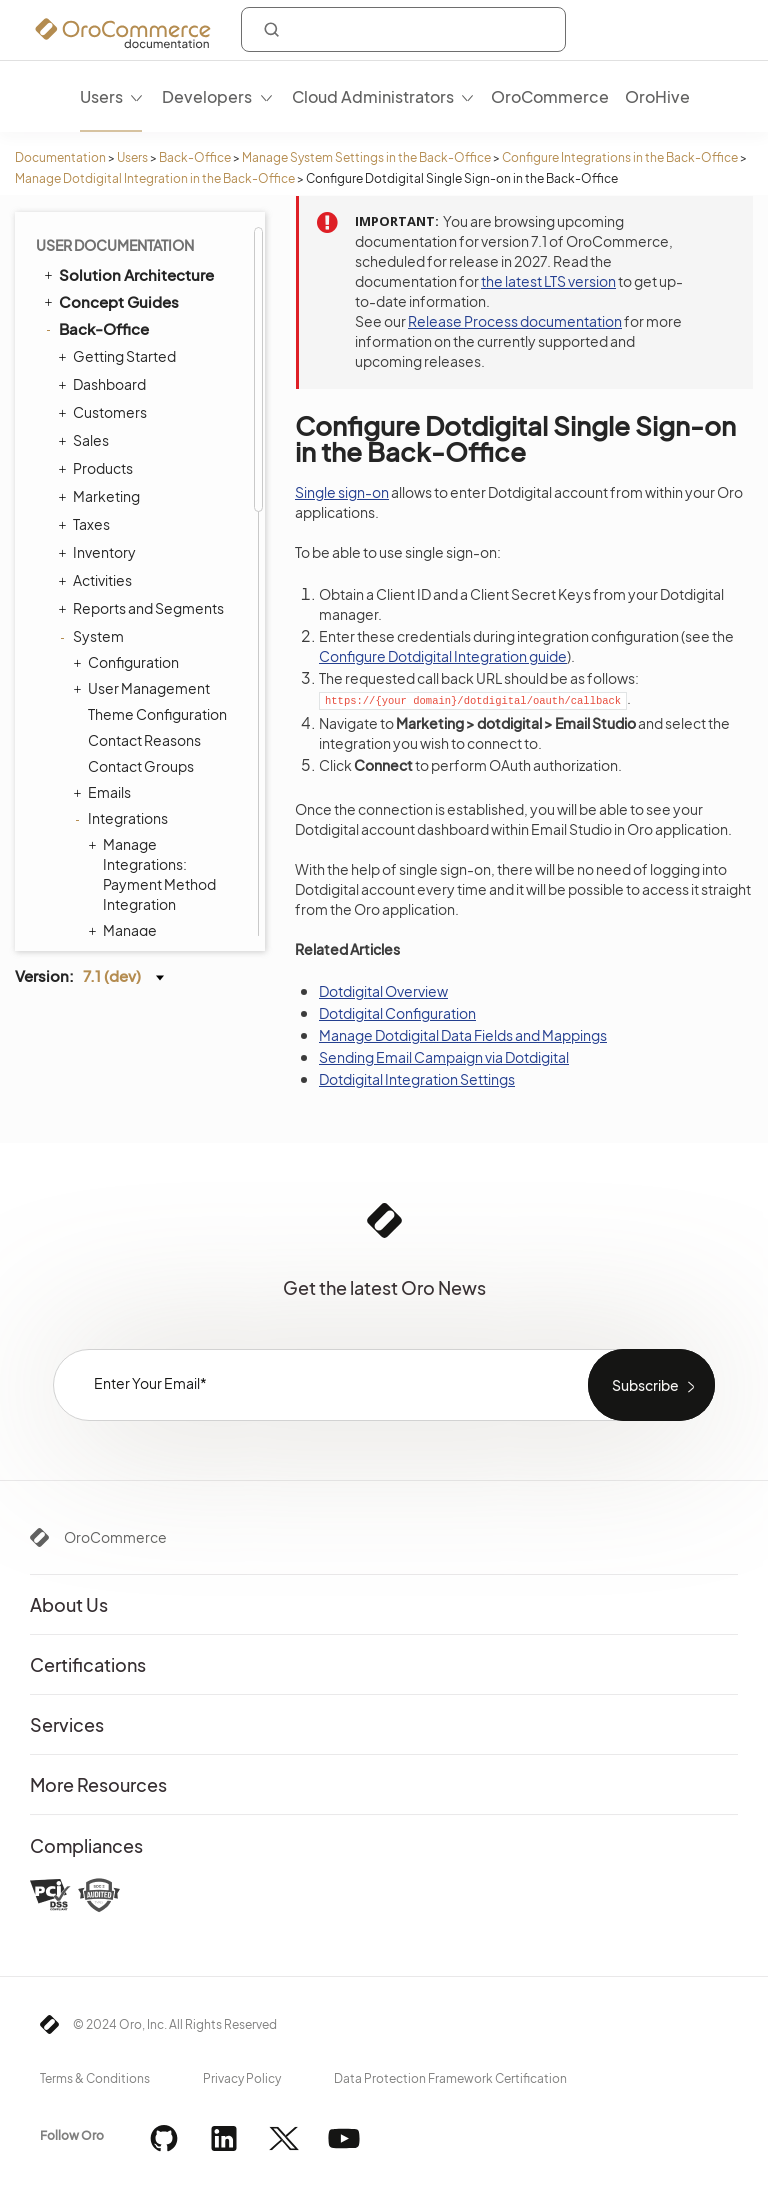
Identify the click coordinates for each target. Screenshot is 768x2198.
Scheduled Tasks (143, 485)
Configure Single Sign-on (173, 247)
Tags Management (143, 537)
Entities (107, 511)
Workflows (118, 693)
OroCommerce (115, 1537)
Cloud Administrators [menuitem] (373, 96)
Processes (123, 719)
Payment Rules (136, 667)
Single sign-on (342, 492)
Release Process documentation (515, 321)
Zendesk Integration (169, 329)
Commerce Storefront (130, 879)
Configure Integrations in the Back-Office (620, 157)
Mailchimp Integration (139, 293)
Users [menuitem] (101, 96)
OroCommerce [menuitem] (550, 96)
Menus (110, 563)
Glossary (91, 933)
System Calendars (148, 615)
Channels (119, 407)
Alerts (107, 849)
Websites (114, 797)
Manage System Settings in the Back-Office (366, 157)
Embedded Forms (163, 381)
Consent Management (162, 771)
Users (132, 157)
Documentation (60, 157)
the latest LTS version (548, 281)
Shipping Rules (131, 641)
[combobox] (403, 29)
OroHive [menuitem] (657, 96)
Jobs (103, 433)
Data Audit (121, 459)
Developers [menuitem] (207, 96)
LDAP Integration (158, 355)
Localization (121, 823)
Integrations (94, 906)
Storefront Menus (141, 589)
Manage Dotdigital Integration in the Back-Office (155, 178)
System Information (153, 745)
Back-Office (195, 157)
